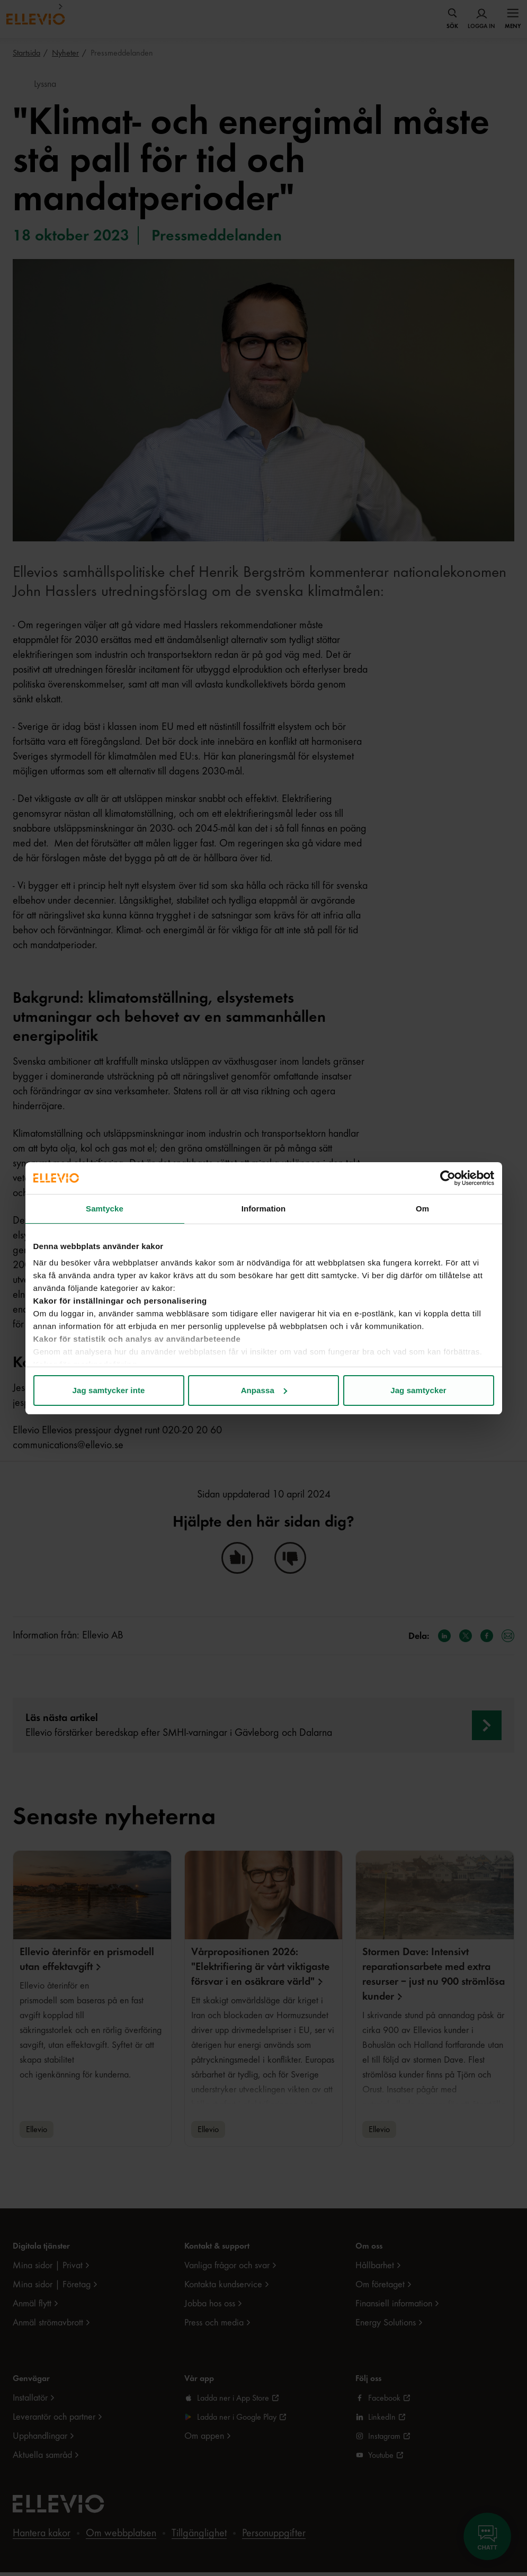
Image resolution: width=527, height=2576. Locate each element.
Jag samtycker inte (109, 1390)
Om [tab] (422, 1208)
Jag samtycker (418, 1390)
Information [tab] (264, 1208)
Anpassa (264, 1390)
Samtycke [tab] (104, 1208)
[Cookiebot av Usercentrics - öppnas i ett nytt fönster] (447, 1178)
